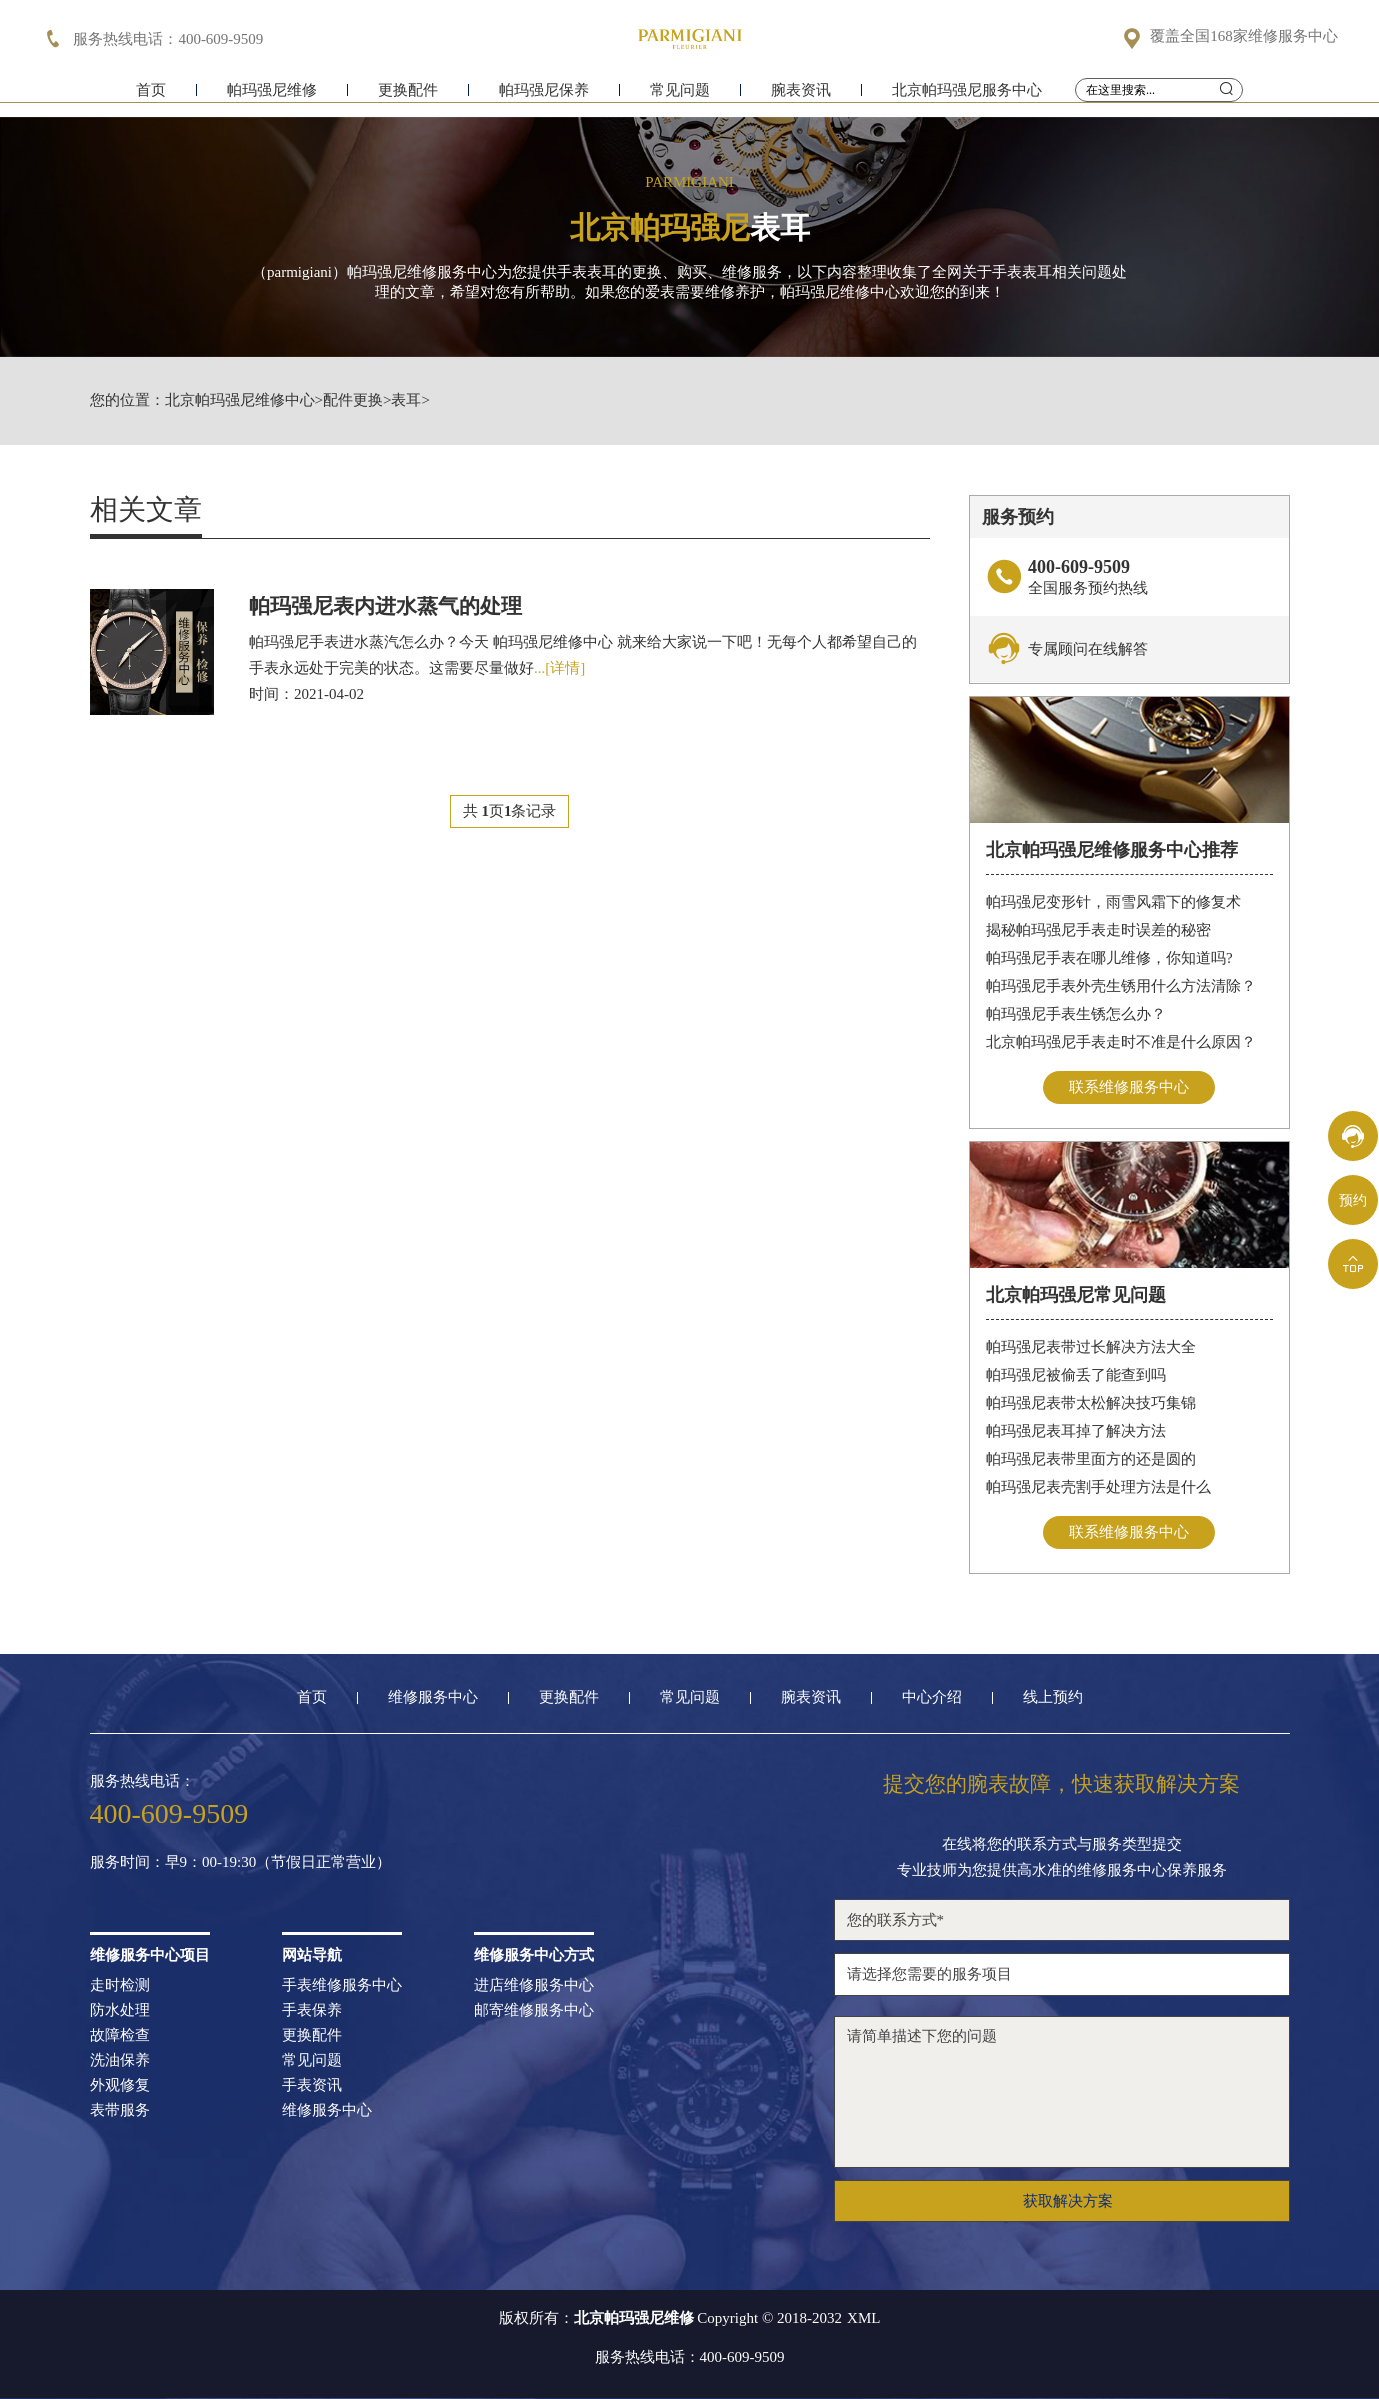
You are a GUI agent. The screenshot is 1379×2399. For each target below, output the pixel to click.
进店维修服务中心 (534, 1985)
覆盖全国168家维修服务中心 (1244, 36)
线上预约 (1053, 1697)
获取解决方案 (1068, 2201)
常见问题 (680, 97)
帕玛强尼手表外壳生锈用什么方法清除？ (1121, 986)
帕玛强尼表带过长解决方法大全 (1091, 1347)
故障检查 (120, 2035)
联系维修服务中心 (1129, 1087)
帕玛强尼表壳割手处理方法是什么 (1098, 1487)
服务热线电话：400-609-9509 (690, 2357)
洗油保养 (120, 2060)
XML (863, 2318)
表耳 (406, 400)
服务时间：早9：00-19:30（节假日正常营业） (241, 1862)
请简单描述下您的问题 (1062, 2092)
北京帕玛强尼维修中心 (240, 400)
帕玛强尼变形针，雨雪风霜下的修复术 (1113, 902)
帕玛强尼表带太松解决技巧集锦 (1091, 1403)
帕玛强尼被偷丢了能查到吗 (1076, 1375)
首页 (151, 97)
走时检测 (120, 1985)
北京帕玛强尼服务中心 (967, 97)
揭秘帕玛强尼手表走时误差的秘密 (1098, 930)
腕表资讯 (801, 97)
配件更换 (353, 400)
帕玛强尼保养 (544, 97)
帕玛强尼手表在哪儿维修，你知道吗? (1109, 958)
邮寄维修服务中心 (534, 2010)
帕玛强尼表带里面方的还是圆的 (1091, 1459)
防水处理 (120, 2010)
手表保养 (312, 2010)
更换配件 (408, 97)
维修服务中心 (433, 1697)
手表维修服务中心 (342, 1985)
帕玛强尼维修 (272, 97)
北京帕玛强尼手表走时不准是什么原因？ (1121, 1042)
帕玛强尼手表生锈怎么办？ (1076, 1014)
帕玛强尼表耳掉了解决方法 (1076, 1431)
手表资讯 (312, 2085)
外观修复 (120, 2085)
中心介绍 (932, 1697)
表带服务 (120, 2110)
